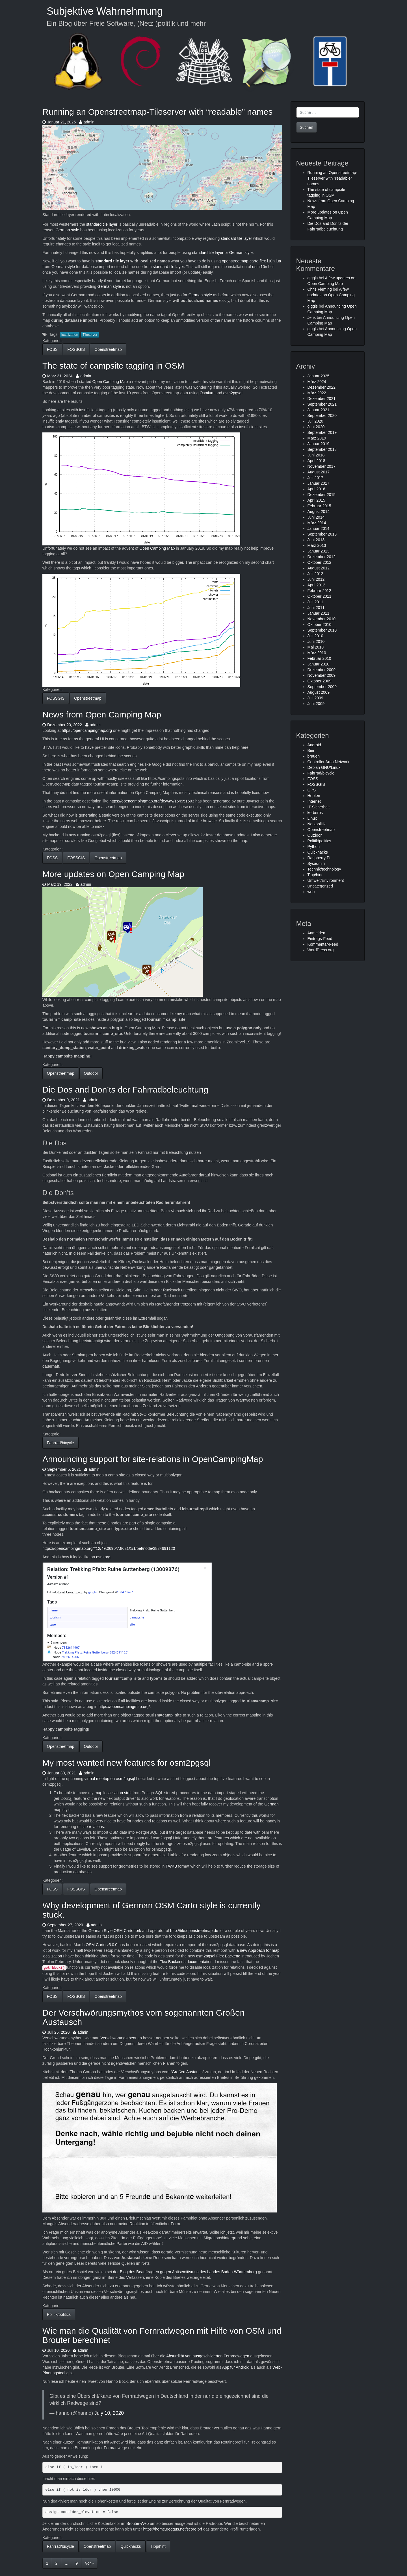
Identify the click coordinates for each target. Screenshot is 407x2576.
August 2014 (319, 511)
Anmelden (316, 933)
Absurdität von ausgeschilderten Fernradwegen (207, 2356)
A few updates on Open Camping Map (331, 295)
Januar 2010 (319, 664)
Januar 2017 (319, 483)
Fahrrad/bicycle (60, 1443)
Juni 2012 (316, 579)
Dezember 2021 (322, 398)
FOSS (52, 349)
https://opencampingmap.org (87, 730)
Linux (312, 818)
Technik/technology (324, 869)
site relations (93, 1826)
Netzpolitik (317, 824)
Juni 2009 (316, 703)
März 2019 (317, 438)
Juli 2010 (315, 636)
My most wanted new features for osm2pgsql (126, 1762)
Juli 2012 (315, 573)
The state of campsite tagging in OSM (113, 365)
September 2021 (322, 404)
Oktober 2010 (320, 624)
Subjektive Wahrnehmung (105, 11)
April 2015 (316, 500)
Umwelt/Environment (326, 880)
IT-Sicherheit (319, 807)
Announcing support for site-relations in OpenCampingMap (152, 1459)
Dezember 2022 (322, 387)
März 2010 (317, 652)
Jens (312, 317)
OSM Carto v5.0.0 (101, 1944)
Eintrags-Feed (320, 938)
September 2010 (322, 630)
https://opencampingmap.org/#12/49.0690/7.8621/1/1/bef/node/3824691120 (108, 1548)
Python (314, 846)
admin (86, 122)
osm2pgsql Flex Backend (218, 1956)
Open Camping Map (110, 381)
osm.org (103, 1557)
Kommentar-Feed (323, 944)
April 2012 (316, 585)
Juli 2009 (315, 698)
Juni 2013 (316, 540)
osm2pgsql (233, 393)
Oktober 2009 (320, 681)
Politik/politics (59, 2314)
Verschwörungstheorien (121, 2038)
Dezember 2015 (322, 494)
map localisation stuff (113, 1792)
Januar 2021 (319, 410)
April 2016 (316, 489)
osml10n (259, 266)
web (311, 891)
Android (314, 745)
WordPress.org (321, 950)
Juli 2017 (315, 477)
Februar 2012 (319, 590)
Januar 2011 (319, 613)
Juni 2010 (316, 641)
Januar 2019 (319, 443)
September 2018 (322, 449)
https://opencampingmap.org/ (124, 1706)
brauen (314, 756)
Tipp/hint (158, 2546)
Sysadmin (316, 863)
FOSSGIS (76, 349)
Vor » (89, 2563)
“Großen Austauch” (187, 2072)
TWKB (171, 1866)
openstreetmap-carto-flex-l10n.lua (251, 261)
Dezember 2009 (322, 669)
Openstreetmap (108, 349)
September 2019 (322, 432)
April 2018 (316, 460)
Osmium (207, 393)
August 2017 (319, 472)
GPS (312, 790)
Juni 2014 (316, 517)
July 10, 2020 (109, 2413)
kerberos (315, 812)
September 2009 (322, 686)
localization (69, 335)
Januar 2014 (319, 528)
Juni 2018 (316, 455)
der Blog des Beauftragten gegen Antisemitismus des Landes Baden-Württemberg (185, 2272)
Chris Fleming (320, 289)
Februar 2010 (319, 658)
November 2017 (322, 466)
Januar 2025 (319, 376)
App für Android (236, 2367)
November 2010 (322, 619)
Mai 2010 (316, 647)
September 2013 (322, 534)
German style (67, 230)
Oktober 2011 (320, 596)
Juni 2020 (316, 427)
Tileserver (90, 335)
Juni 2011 (316, 607)
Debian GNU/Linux (324, 767)
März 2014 (317, 523)
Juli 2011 (315, 602)
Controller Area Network (329, 762)
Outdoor (91, 1073)
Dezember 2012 (322, 556)
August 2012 (319, 568)
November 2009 (322, 675)
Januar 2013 (319, 551)
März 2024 (317, 381)
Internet (314, 801)
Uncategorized (320, 886)
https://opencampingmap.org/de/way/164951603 (151, 801)
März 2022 (317, 393)
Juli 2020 (315, 421)
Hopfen (314, 795)
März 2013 (317, 545)
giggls (313, 278)
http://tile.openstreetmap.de (194, 1930)
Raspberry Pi (319, 858)
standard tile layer (102, 224)
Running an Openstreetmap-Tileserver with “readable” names (157, 111)
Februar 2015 (319, 506)
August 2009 (319, 692)
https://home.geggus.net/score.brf (172, 2529)
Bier (311, 750)
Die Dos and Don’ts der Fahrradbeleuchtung (125, 1089)
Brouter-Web (137, 2523)
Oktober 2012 (320, 562)
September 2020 (322, 415)
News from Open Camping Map (101, 714)
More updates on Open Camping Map (113, 874)
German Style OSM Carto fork (114, 1930)
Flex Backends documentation (186, 1961)
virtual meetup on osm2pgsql (110, 1778)
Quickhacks (130, 2546)
